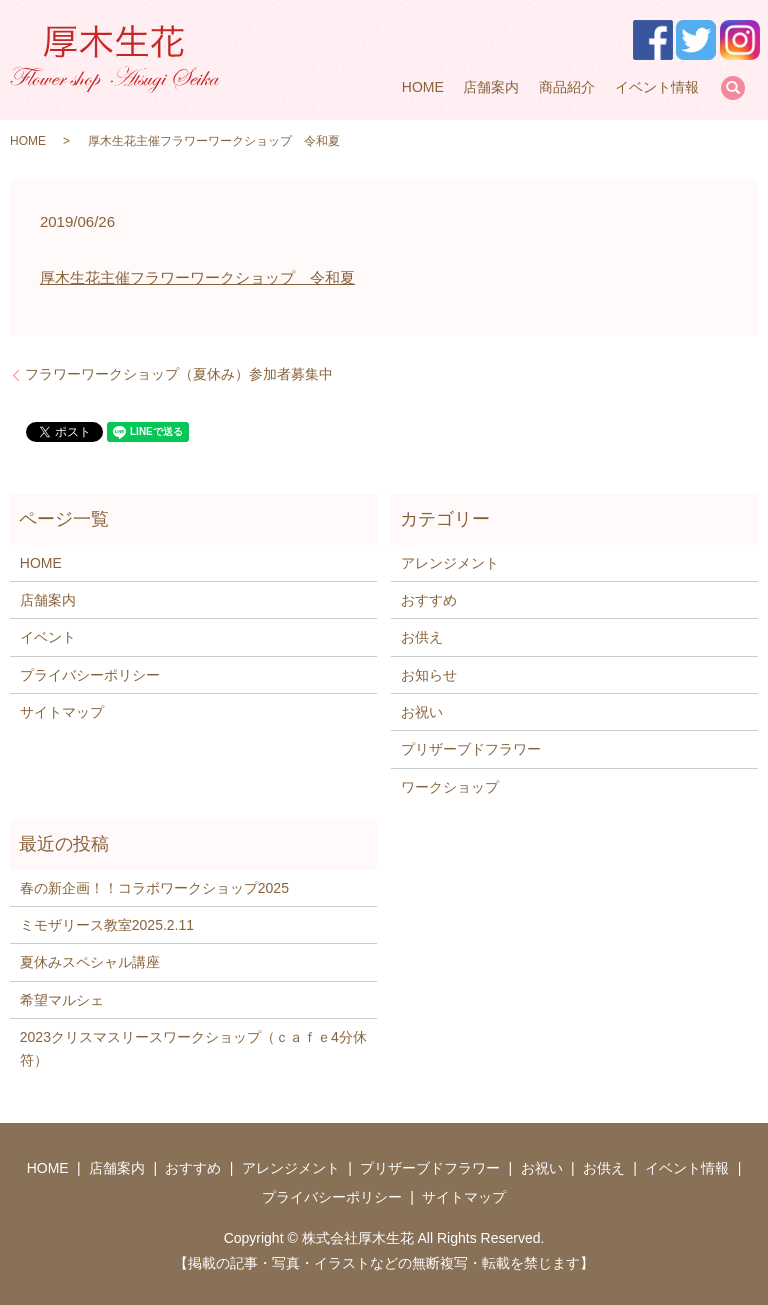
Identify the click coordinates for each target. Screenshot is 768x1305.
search (733, 88)
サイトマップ (62, 712)
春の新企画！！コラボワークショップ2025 (154, 888)
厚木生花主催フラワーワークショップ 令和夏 (197, 277)
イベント (48, 637)
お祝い (422, 712)
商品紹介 (567, 87)
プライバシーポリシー (90, 675)
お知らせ (429, 675)
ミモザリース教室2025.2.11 (107, 925)
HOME (423, 87)
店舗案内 (491, 87)
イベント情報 (657, 87)
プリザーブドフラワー (471, 749)
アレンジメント (450, 563)
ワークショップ (450, 787)
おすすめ (429, 600)
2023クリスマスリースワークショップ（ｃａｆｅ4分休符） (193, 1048)
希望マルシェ (62, 1000)
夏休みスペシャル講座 (90, 962)
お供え (422, 637)
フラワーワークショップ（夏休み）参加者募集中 (179, 374)
